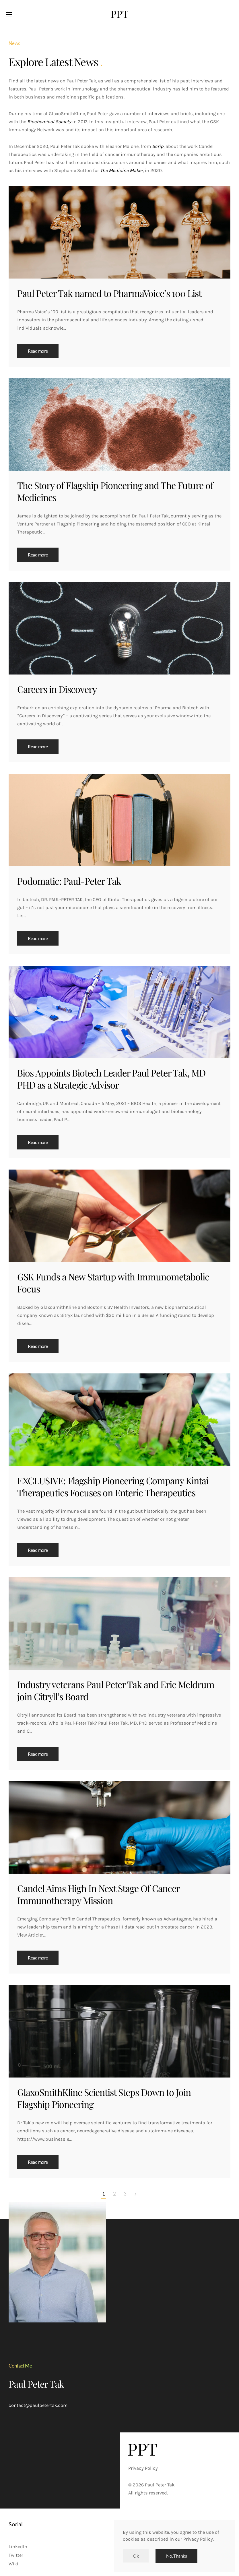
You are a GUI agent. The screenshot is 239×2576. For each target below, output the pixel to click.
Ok (136, 2555)
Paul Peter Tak (36, 2384)
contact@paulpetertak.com (38, 2405)
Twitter (16, 2555)
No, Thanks (176, 2555)
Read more (38, 350)
